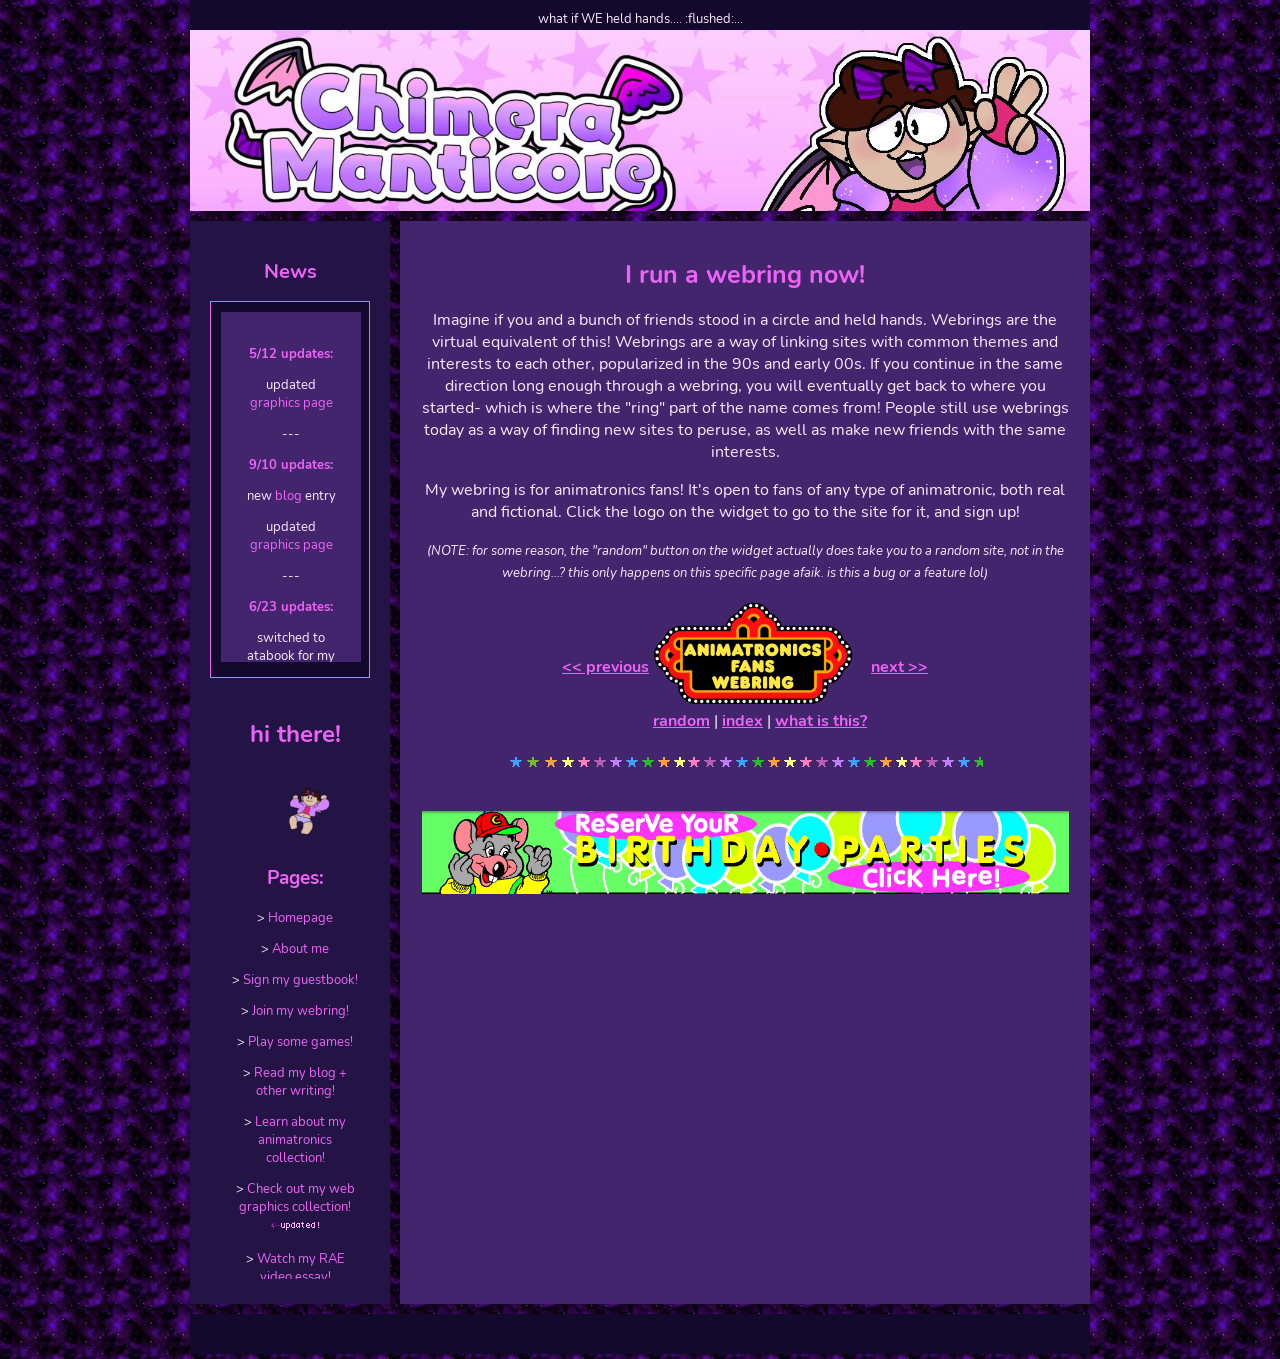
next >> (899, 667)
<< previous (605, 667)
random (681, 721)
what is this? (821, 721)
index (742, 721)
